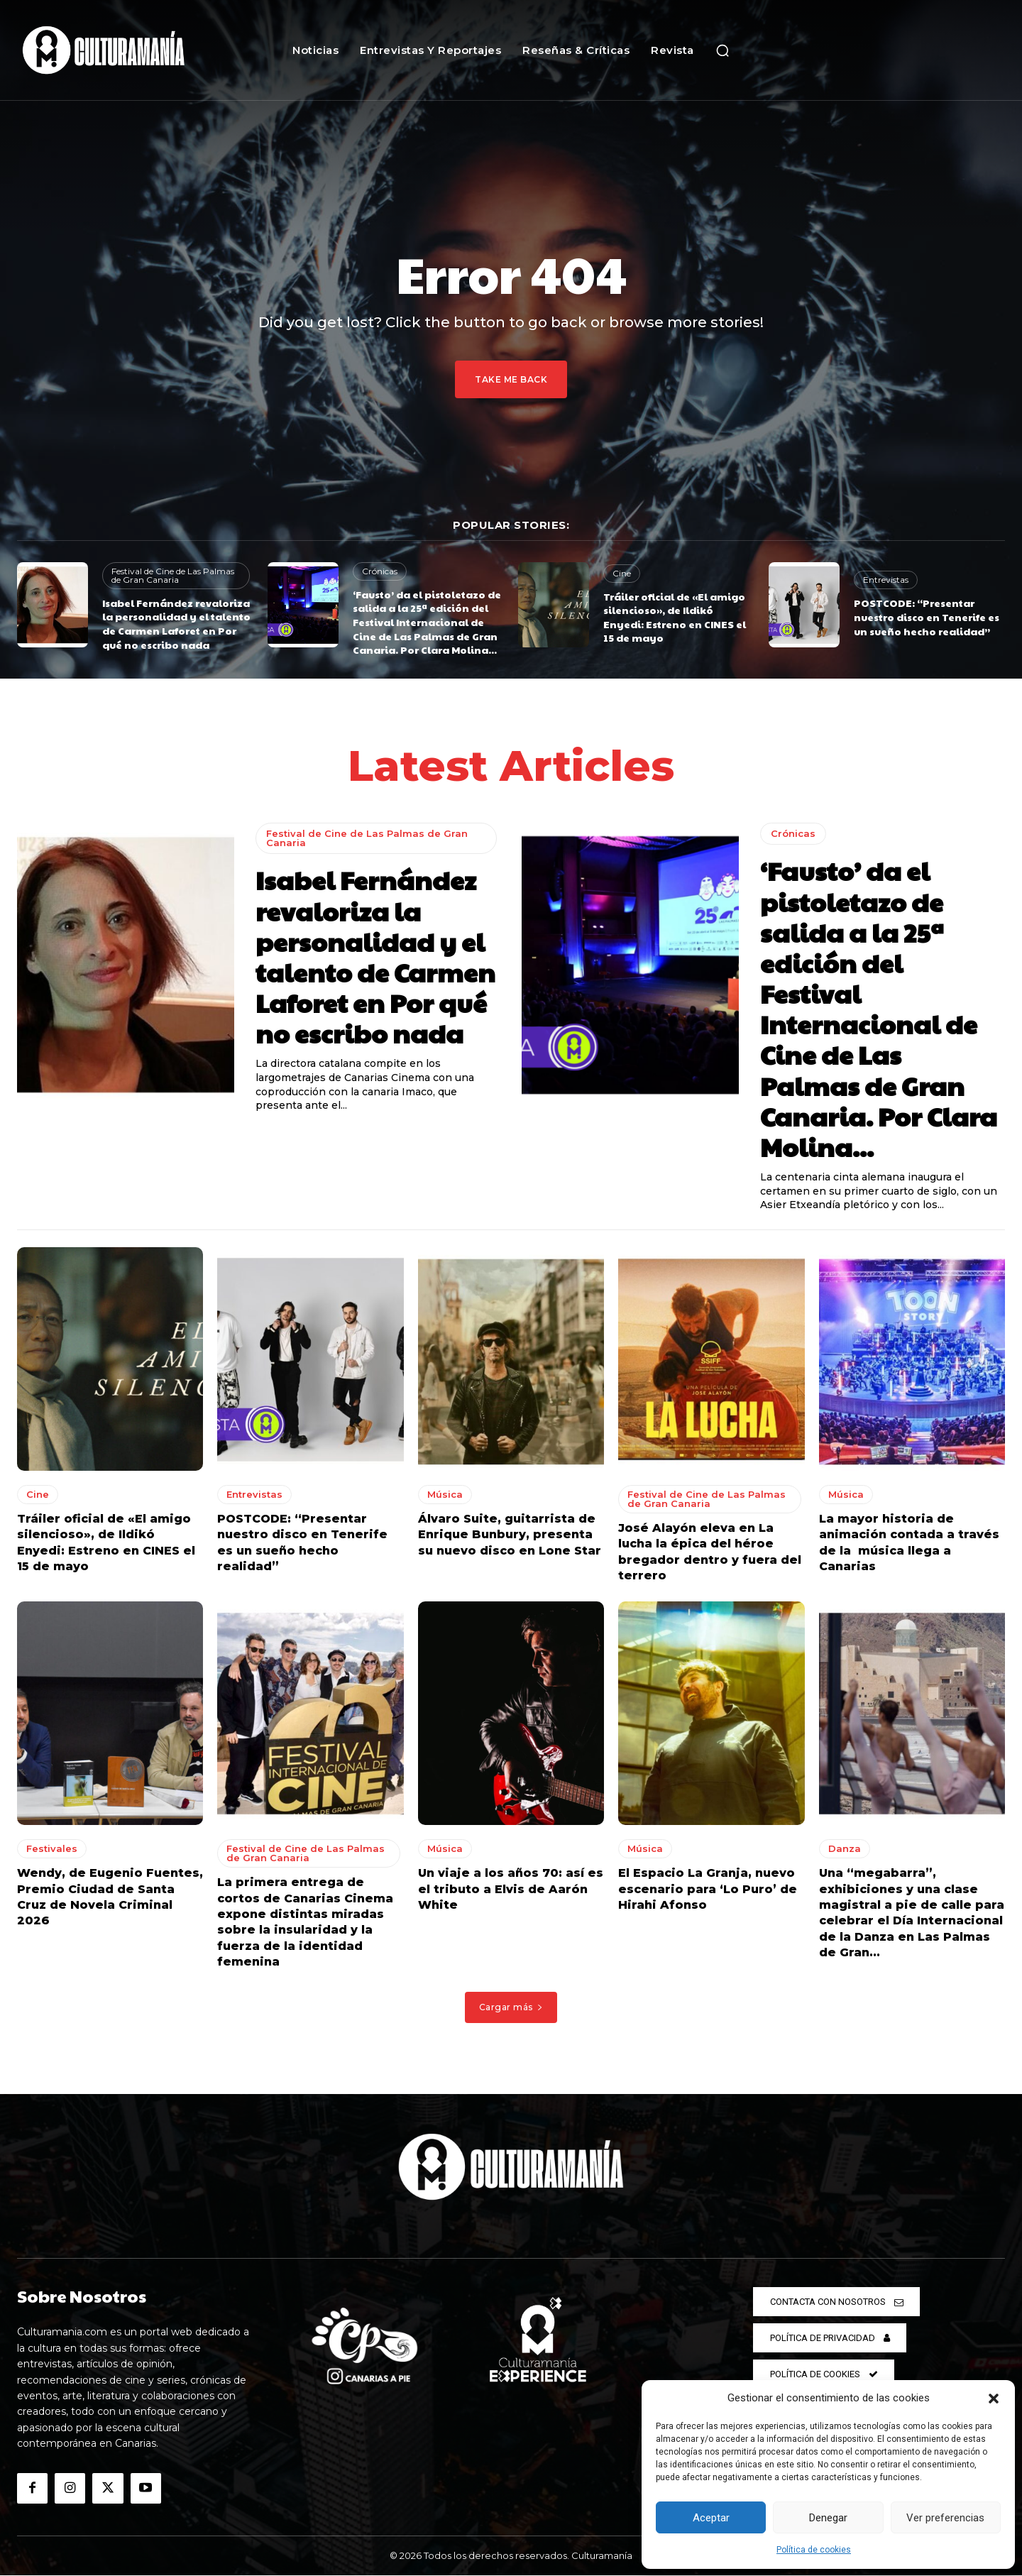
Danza (844, 1849)
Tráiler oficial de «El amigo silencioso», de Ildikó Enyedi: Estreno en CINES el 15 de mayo (674, 617)
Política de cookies (813, 2550)
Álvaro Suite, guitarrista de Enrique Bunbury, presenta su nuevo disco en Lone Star (509, 1534)
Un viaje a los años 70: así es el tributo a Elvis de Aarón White (510, 1889)
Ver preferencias (945, 2517)
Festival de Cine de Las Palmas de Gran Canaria (172, 575)
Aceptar (711, 2517)
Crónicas (379, 571)
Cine (621, 573)
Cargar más (511, 2007)
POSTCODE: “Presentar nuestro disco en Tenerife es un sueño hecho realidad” (926, 616)
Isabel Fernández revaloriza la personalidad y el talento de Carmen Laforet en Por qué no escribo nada (176, 624)
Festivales (51, 1849)
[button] (994, 2398)
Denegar (828, 2517)
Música (445, 1494)
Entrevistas (885, 579)
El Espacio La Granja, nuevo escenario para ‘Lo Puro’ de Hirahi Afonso (707, 1889)
